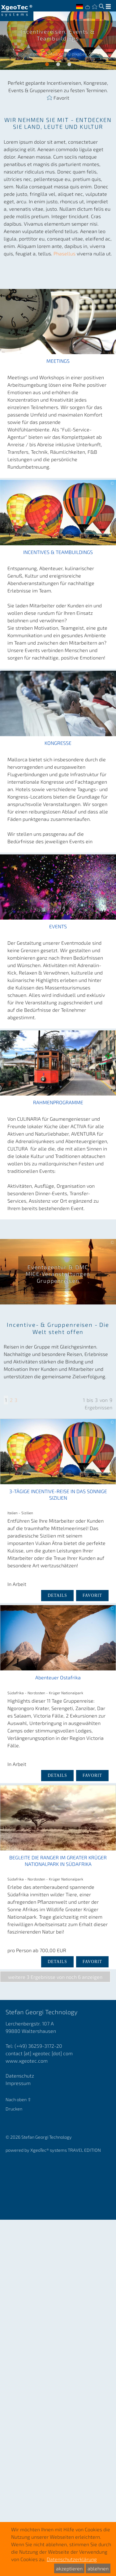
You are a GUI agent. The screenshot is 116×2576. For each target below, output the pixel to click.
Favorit (61, 97)
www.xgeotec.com (27, 2061)
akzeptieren (69, 2568)
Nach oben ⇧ (18, 2099)
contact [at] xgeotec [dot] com (39, 2053)
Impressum (18, 2083)
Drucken (14, 2108)
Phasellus (65, 253)
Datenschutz (20, 2075)
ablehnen (98, 2568)
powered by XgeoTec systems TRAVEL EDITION (53, 2150)
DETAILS (57, 1595)
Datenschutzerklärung (72, 2559)
